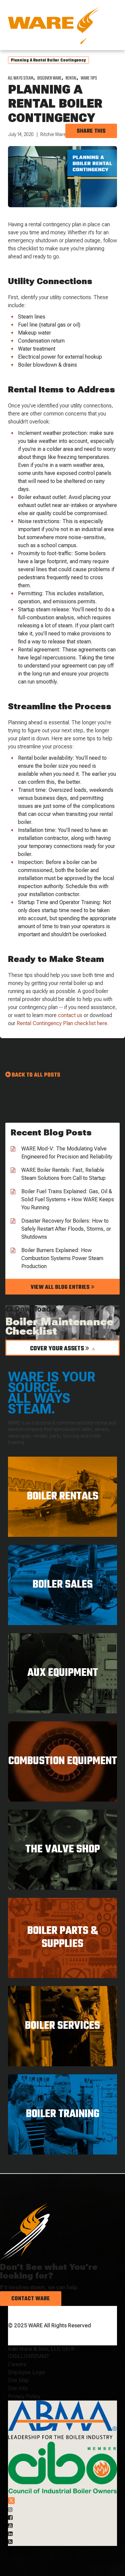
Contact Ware (30, 2299)
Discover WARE (49, 78)
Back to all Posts (36, 1075)
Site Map (18, 2380)
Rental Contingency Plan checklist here (62, 1023)
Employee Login (26, 2372)
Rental (71, 78)
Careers (17, 2364)
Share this (91, 131)
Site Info (18, 2388)
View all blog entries (62, 1287)
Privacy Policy (24, 2396)
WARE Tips (89, 78)
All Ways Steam (20, 78)
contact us (70, 1015)
